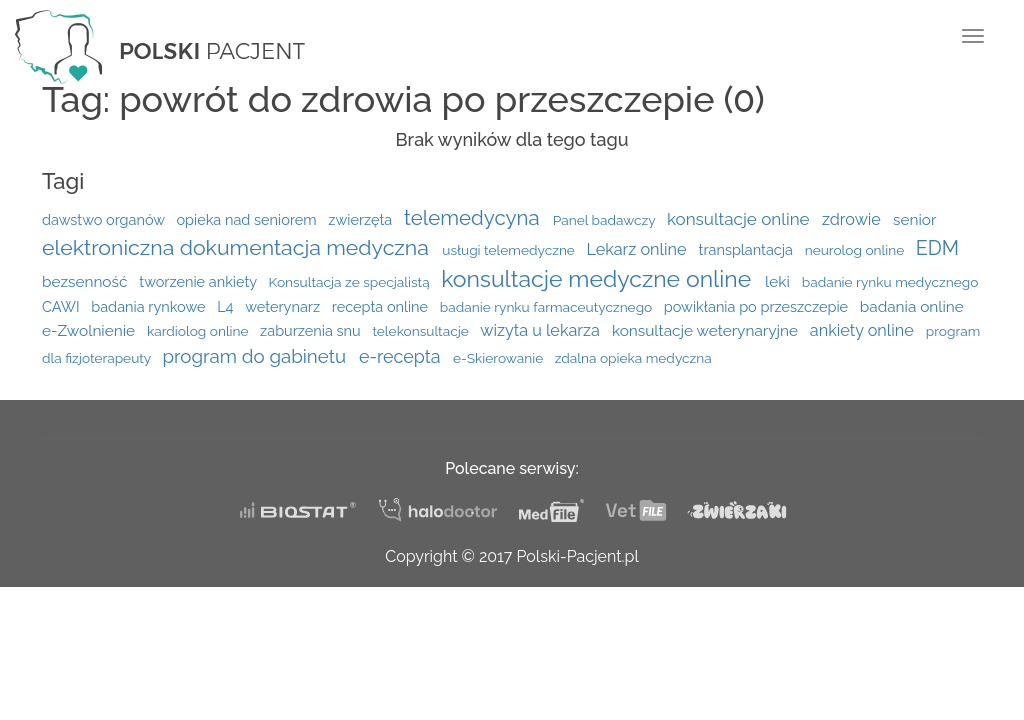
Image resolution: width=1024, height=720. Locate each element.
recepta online (382, 306)
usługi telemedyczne (510, 250)
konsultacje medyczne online (599, 278)
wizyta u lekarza (542, 330)
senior (914, 220)
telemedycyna (474, 218)
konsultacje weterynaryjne (707, 331)
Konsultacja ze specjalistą (351, 282)
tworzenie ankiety (199, 281)
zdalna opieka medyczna (633, 358)
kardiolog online (199, 331)
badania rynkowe (150, 306)
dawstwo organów (105, 219)
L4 (227, 306)
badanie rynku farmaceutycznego (548, 307)
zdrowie (853, 219)
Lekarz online (638, 249)
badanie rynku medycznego (890, 282)
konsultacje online (740, 219)
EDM (937, 248)
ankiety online (864, 330)
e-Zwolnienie (90, 331)
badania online (912, 307)
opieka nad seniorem (248, 219)
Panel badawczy (606, 220)
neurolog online (856, 250)
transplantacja (748, 249)
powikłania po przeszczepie (758, 306)
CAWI (62, 306)
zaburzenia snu (312, 330)
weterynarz (284, 306)
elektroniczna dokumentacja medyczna (238, 247)
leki (779, 282)
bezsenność (86, 282)
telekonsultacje (422, 331)
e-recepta (402, 356)
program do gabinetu (256, 356)
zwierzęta (362, 219)
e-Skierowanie (500, 358)
